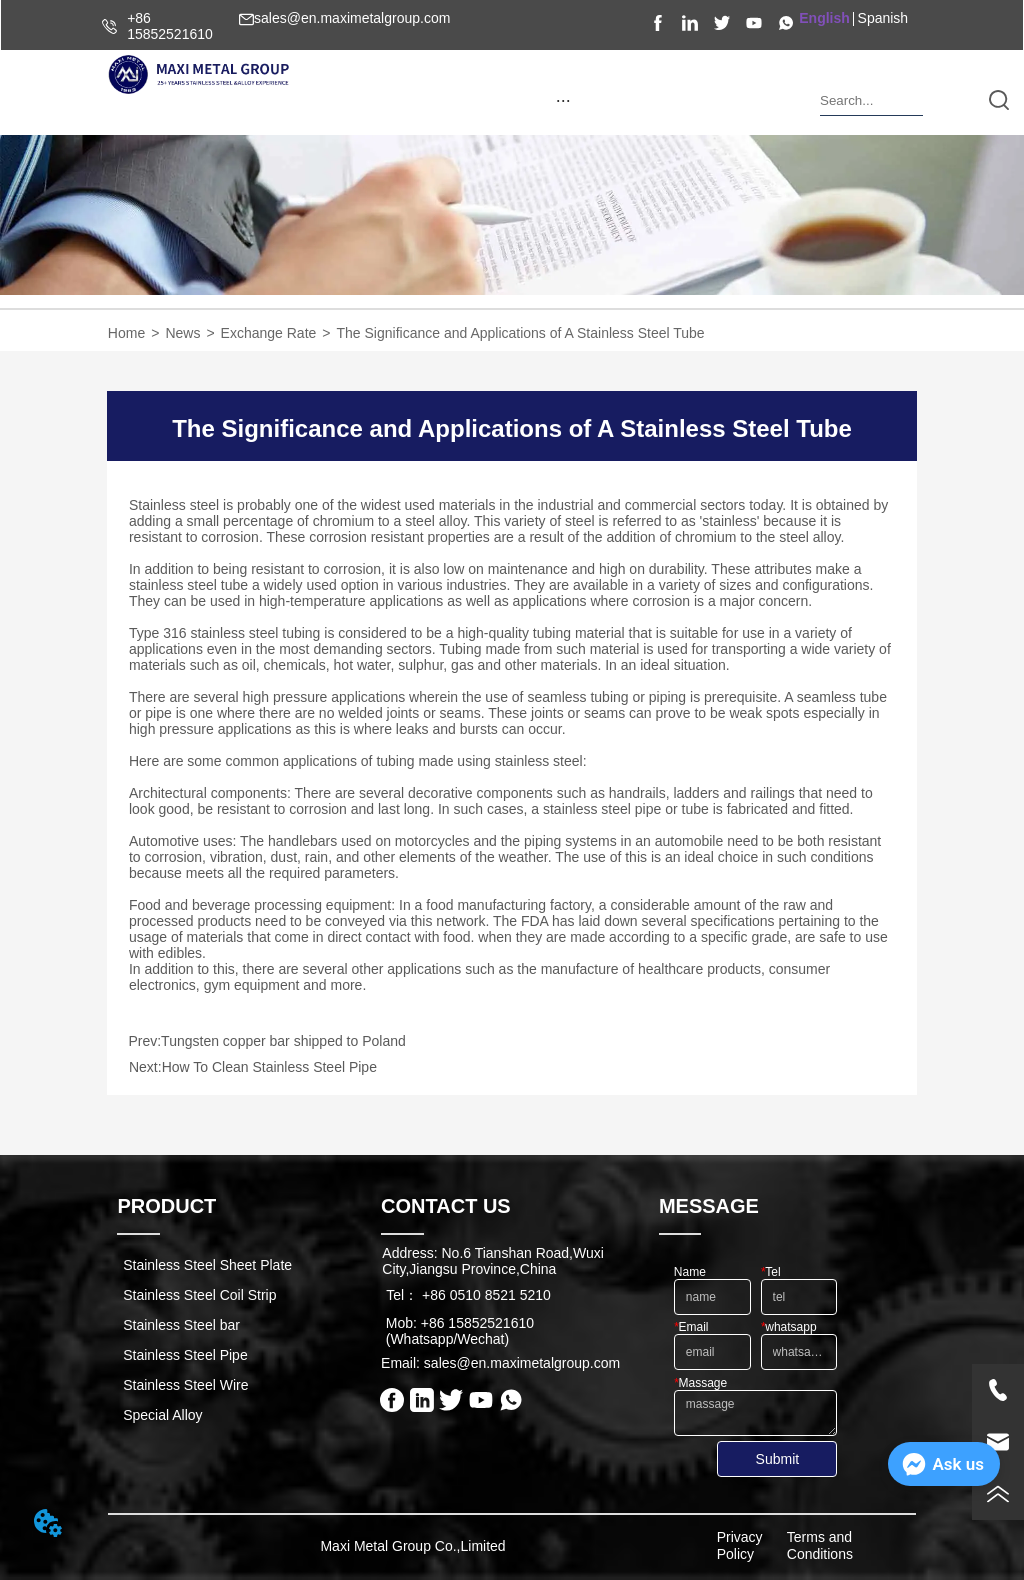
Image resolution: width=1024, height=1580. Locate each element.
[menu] (563, 100)
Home (126, 333)
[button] (563, 100)
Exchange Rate (269, 333)
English (824, 18)
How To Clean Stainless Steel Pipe (269, 1067)
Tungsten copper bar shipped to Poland (283, 1041)
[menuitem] (563, 100)
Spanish (883, 18)
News (182, 333)
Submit (778, 1459)
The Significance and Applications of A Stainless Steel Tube (521, 333)
